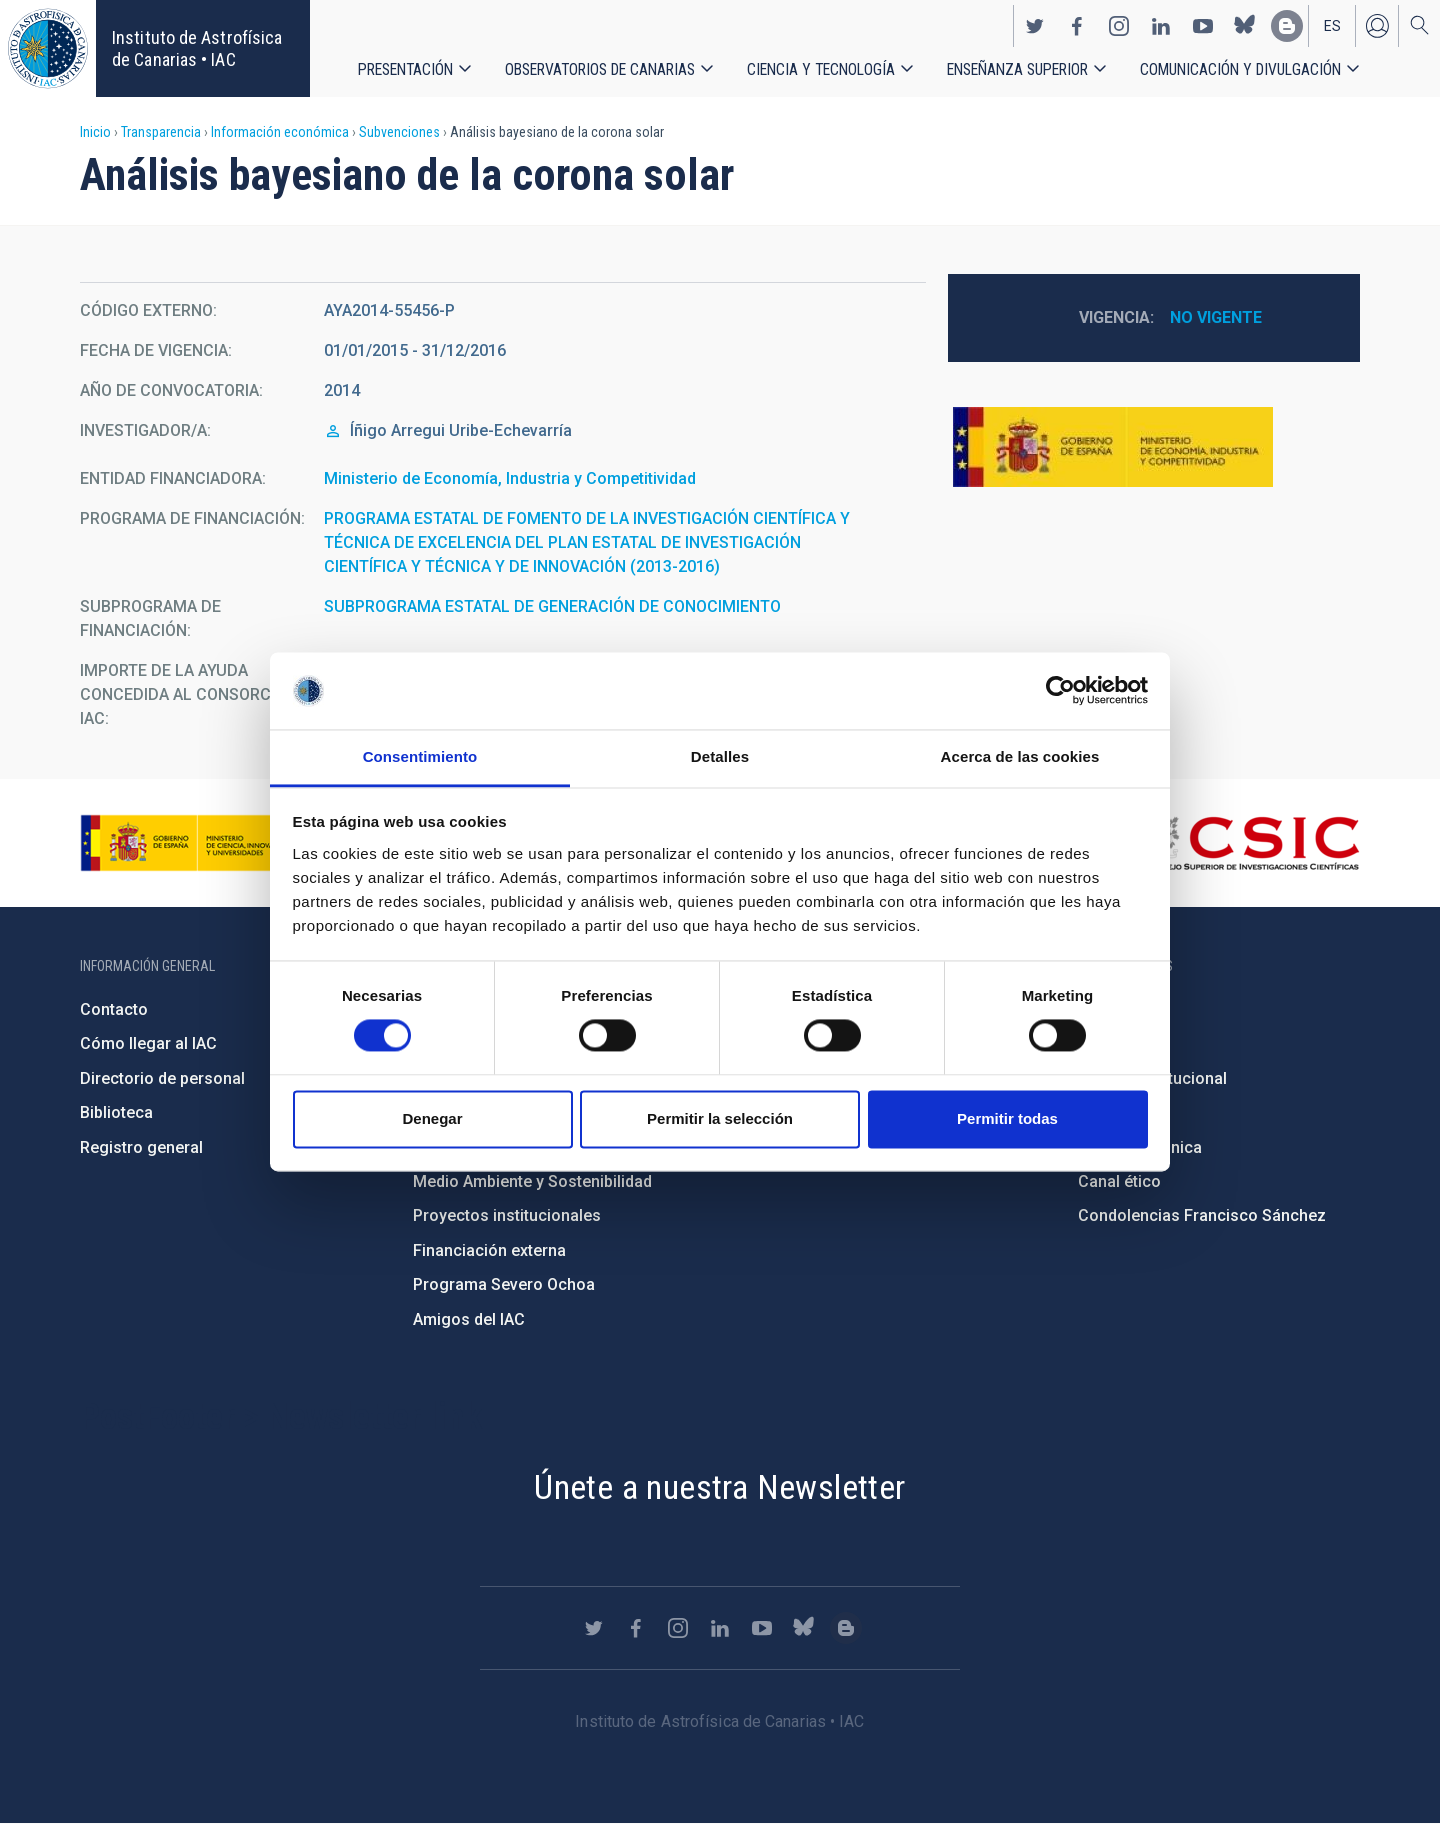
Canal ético (1119, 1181)
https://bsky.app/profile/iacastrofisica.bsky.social (1245, 26)
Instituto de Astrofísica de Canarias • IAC (197, 48)
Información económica (280, 132)
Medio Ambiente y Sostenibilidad (532, 1181)
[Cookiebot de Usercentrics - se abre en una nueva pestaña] (1060, 691)
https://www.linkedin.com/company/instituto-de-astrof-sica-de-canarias (1161, 26)
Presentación (405, 69)
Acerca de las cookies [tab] (1020, 756)
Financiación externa (489, 1250)
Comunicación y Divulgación (1240, 69)
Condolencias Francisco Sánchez (1202, 1215)
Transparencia (161, 132)
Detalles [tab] (720, 756)
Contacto (114, 1009)
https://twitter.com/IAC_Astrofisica (1035, 26)
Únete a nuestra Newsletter (719, 1487)
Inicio (95, 132)
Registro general (141, 1147)
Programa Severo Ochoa (504, 1284)
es (1332, 26)
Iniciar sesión (1377, 26)
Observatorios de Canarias (600, 69)
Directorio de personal (162, 1078)
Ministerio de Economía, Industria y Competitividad (510, 478)
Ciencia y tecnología (821, 69)
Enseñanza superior (1017, 69)
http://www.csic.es (1250, 843)
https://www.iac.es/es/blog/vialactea (1287, 26)
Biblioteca (116, 1112)
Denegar (432, 1118)
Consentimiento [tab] (420, 756)
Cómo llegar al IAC (148, 1043)
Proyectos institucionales (507, 1215)
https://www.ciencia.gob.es (191, 843)
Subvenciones (399, 132)
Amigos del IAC (469, 1319)
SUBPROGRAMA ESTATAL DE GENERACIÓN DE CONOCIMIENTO (552, 606)
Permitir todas (1007, 1118)
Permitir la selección (720, 1118)
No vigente (1216, 317)
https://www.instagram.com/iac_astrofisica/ (1119, 26)
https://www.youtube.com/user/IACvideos (1203, 26)
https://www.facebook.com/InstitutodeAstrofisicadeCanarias (1077, 26)
